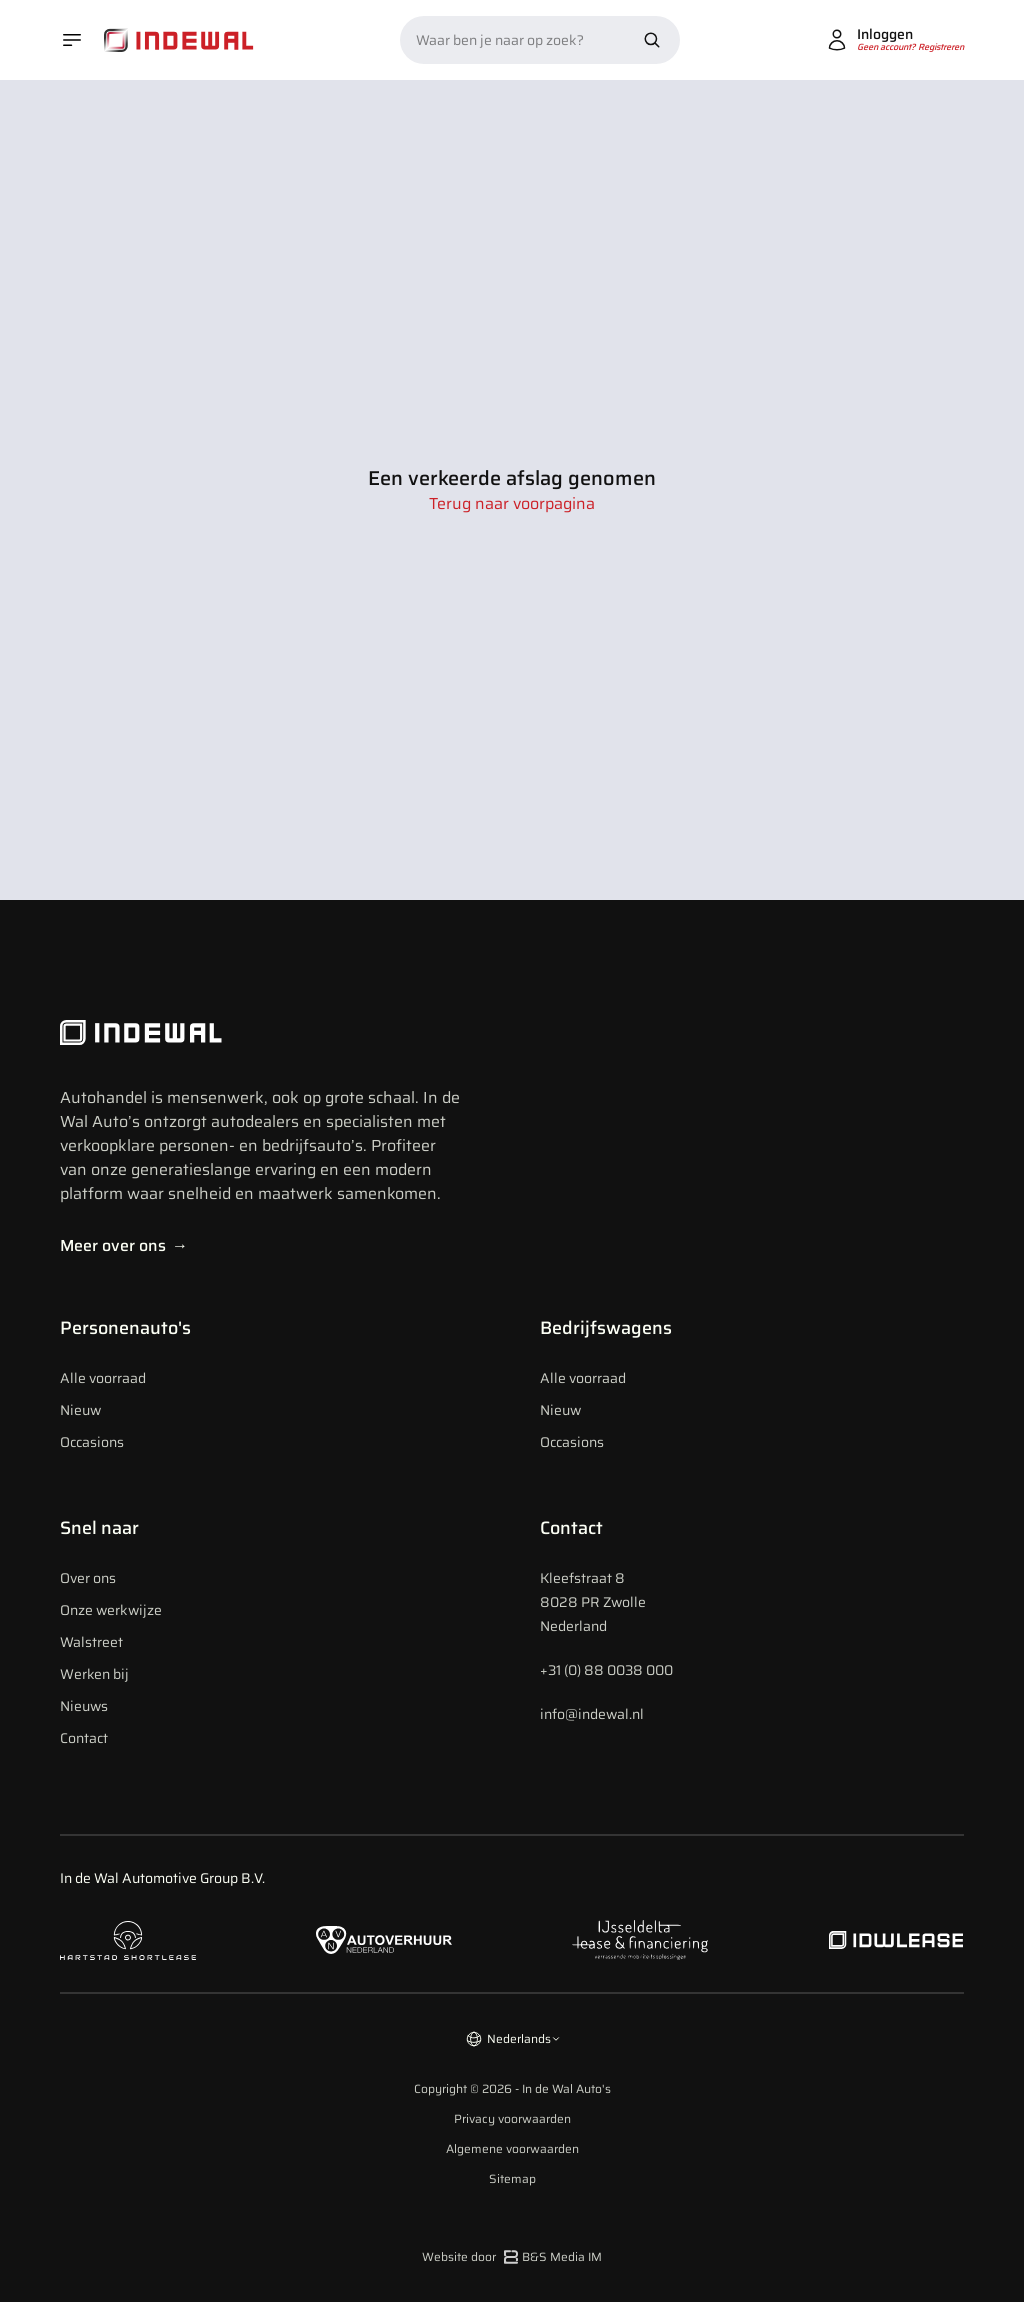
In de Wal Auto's (566, 2088)
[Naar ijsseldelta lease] (640, 1940)
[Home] (179, 40)
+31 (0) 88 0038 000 (606, 1670)
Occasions (92, 1442)
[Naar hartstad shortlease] (128, 1940)
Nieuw (80, 1410)
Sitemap (512, 2179)
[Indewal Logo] (260, 1033)
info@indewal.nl (592, 1714)
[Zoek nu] (652, 40)
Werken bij (94, 1674)
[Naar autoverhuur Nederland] (384, 1940)
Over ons (88, 1578)
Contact (84, 1738)
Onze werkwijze (111, 1610)
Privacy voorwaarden (512, 2119)
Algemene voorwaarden (512, 2149)
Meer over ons (124, 1245)
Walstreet (91, 1642)
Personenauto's (125, 1328)
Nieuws (84, 1706)
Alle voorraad (103, 1378)
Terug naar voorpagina (512, 504)
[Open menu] (72, 40)
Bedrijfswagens (606, 1328)
